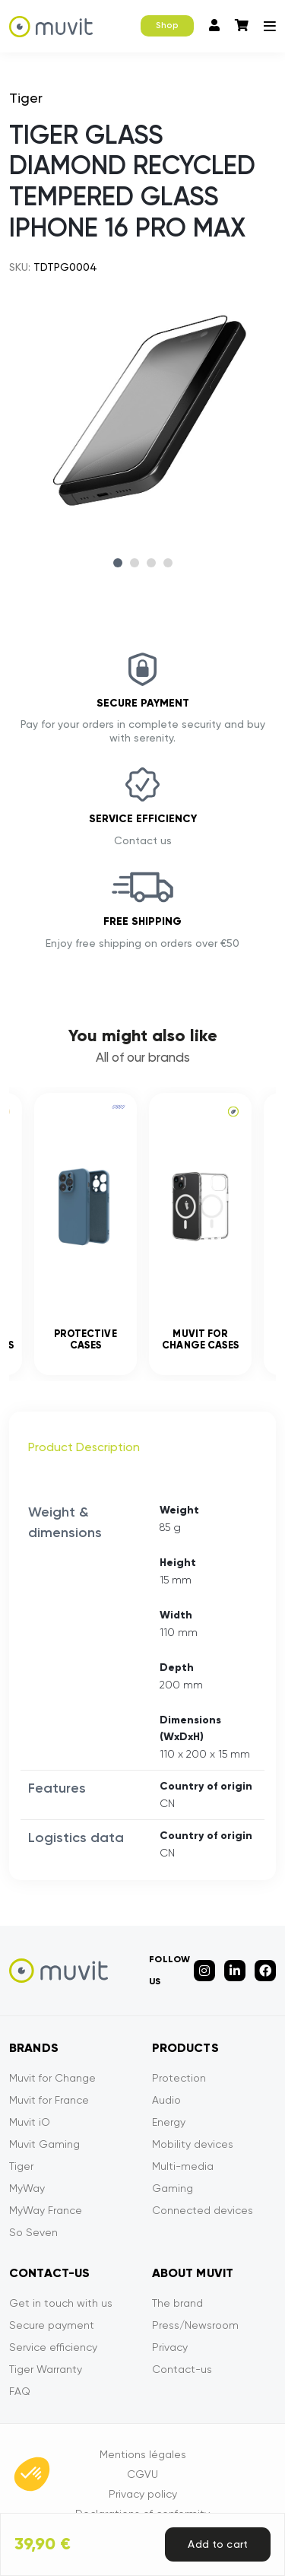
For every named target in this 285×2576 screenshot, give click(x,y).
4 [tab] (168, 562)
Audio (166, 2100)
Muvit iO (29, 2122)
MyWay (27, 2188)
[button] (32, 2474)
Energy (168, 2122)
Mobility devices (192, 2144)
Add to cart (218, 2544)
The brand (177, 2303)
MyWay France (45, 2210)
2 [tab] (134, 562)
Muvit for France (49, 2100)
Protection (179, 2078)
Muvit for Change (52, 2078)
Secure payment (51, 2325)
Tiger (21, 2166)
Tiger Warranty (45, 2369)
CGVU (142, 2474)
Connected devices (202, 2210)
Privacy (170, 2347)
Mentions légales (143, 2454)
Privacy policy (143, 2494)
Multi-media (183, 2166)
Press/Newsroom (195, 2325)
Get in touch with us (60, 2303)
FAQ (19, 2391)
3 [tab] (151, 562)
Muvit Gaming (44, 2144)
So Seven (33, 2232)
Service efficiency (53, 2347)
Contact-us (182, 2369)
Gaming (172, 2188)
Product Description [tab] (84, 1447)
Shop (167, 25)
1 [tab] (117, 562)
